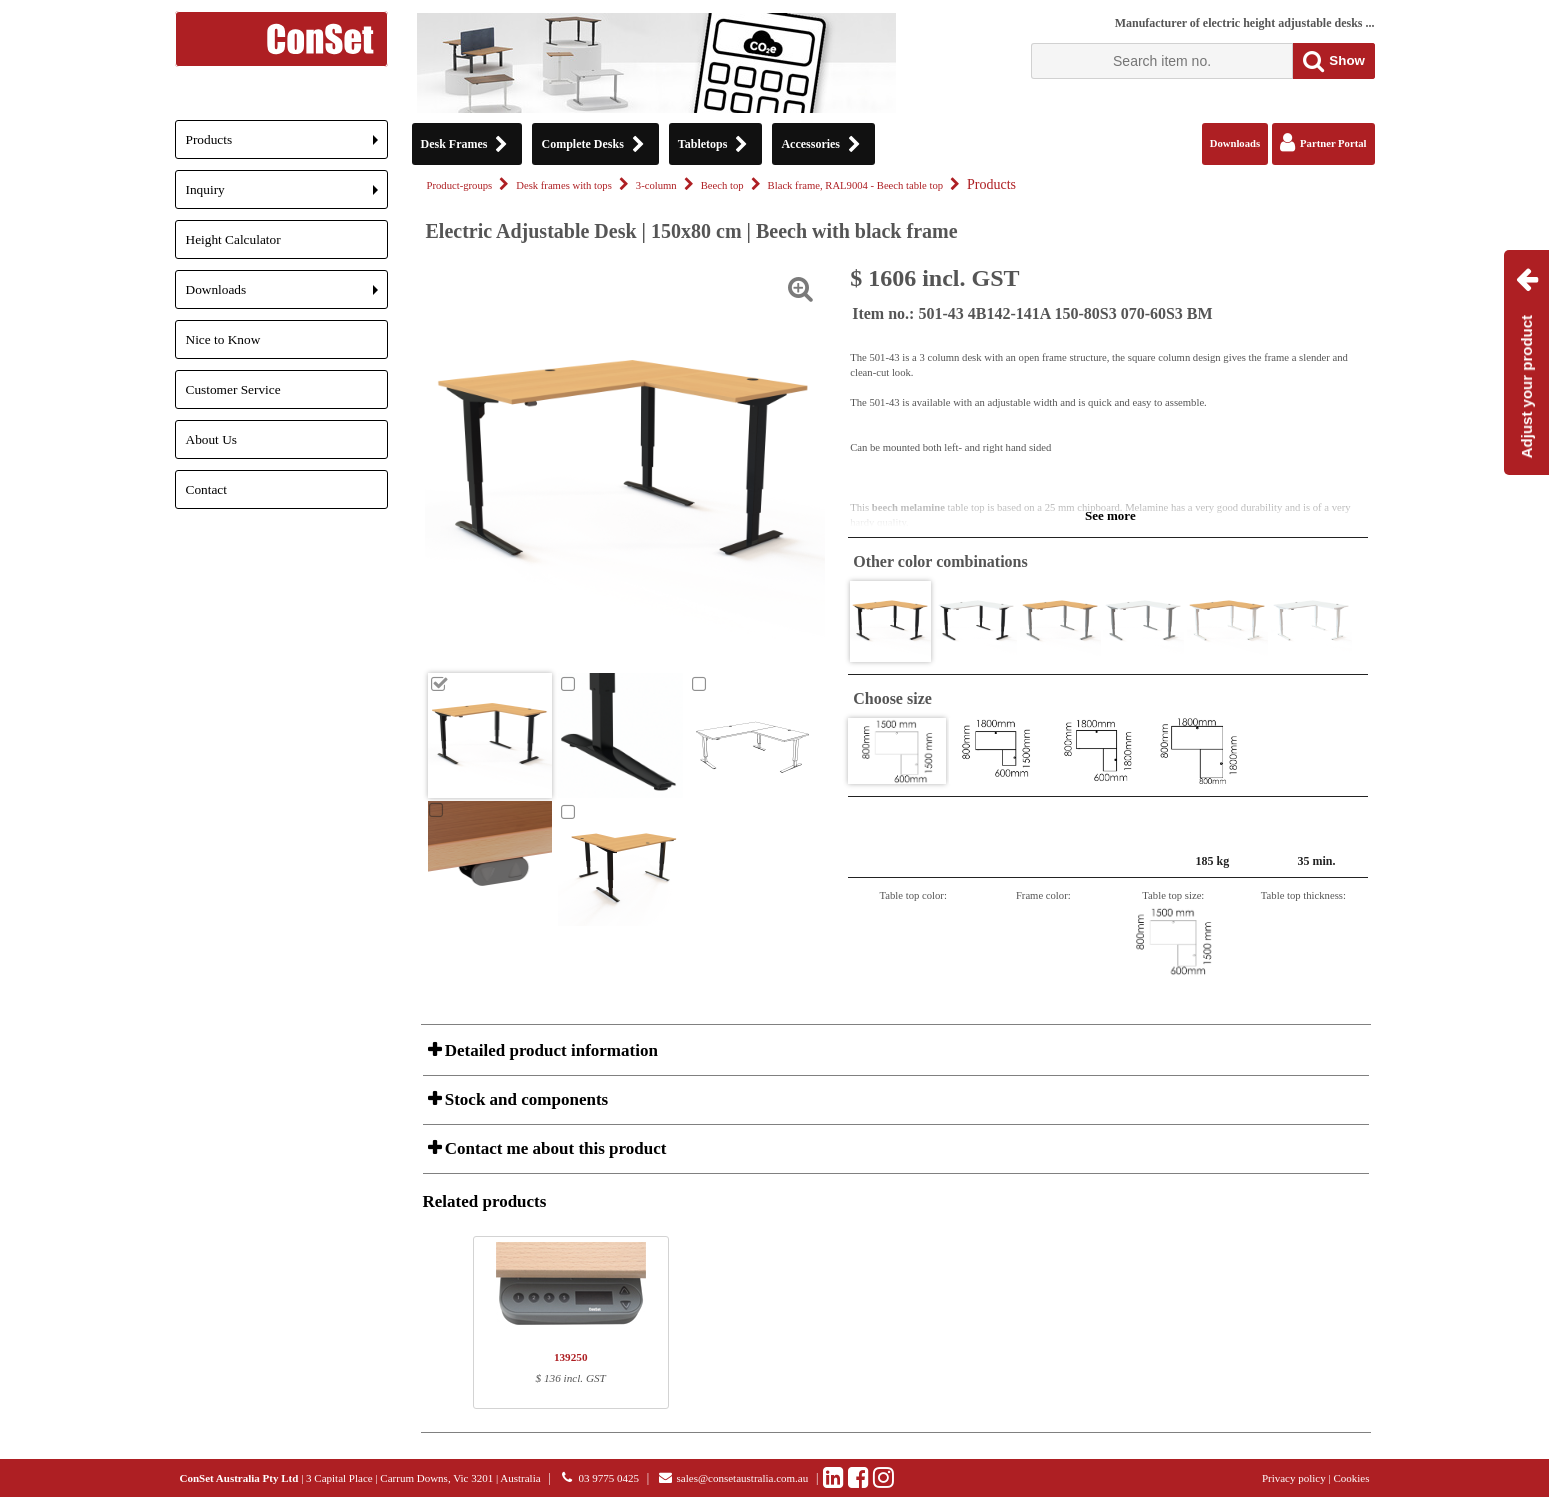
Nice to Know (223, 339)
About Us (211, 439)
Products (287, 145)
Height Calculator (233, 239)
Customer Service (233, 389)
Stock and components (525, 1099)
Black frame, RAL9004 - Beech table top (855, 185)
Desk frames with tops (564, 185)
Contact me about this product (554, 1148)
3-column (656, 185)
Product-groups (460, 185)
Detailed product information (549, 1050)
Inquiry (287, 195)
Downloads (287, 295)
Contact (206, 489)
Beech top (722, 185)
